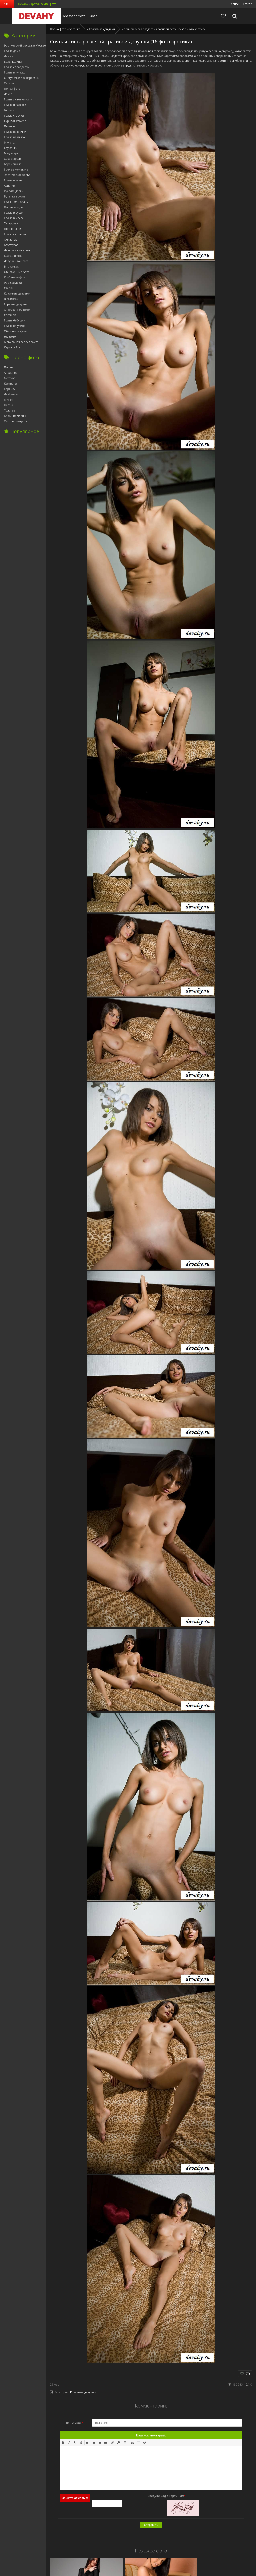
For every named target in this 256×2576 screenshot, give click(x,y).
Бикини (9, 110)
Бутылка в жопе (14, 196)
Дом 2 (8, 94)
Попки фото (12, 88)
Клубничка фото (15, 277)
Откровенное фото (17, 309)
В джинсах (11, 299)
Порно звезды (13, 207)
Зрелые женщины (16, 169)
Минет (8, 400)
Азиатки (9, 185)
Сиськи (9, 83)
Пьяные (9, 126)
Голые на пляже (15, 137)
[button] (63, 2442)
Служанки (10, 148)
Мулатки (10, 142)
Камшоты (10, 383)
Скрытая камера (15, 121)
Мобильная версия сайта (21, 342)
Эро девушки (13, 283)
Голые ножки (13, 180)
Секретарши (12, 159)
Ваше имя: (74, 2423)
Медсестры (11, 153)
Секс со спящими (15, 421)
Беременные (12, 164)
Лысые (8, 56)
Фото (91, 16)
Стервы (9, 288)
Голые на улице (14, 326)
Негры (8, 405)
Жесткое (9, 378)
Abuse (235, 4)
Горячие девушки (16, 304)
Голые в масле (14, 218)
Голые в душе (13, 212)
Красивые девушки (83, 2392)
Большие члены (15, 416)
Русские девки (13, 191)
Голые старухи (14, 115)
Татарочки (11, 223)
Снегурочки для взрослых (21, 78)
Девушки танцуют (16, 261)
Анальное (10, 373)
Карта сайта (12, 347)
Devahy (33, 16)
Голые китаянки (15, 234)
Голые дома (12, 51)
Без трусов (11, 245)
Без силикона (13, 256)
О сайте (247, 4)
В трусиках (11, 266)
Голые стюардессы (16, 67)
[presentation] (63, 2442)
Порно (8, 367)
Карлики (10, 389)
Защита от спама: (75, 2498)
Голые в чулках (14, 72)
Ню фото (10, 336)
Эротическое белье (17, 175)
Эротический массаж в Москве (25, 45)
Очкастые (10, 239)
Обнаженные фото (16, 272)
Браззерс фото (71, 16)
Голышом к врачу (16, 202)
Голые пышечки (15, 132)
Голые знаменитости (18, 99)
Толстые (9, 410)
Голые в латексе (15, 105)
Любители (11, 394)
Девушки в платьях (17, 250)
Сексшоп (10, 315)
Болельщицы (13, 61)
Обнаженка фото (15, 331)
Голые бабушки (14, 320)
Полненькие (12, 229)
